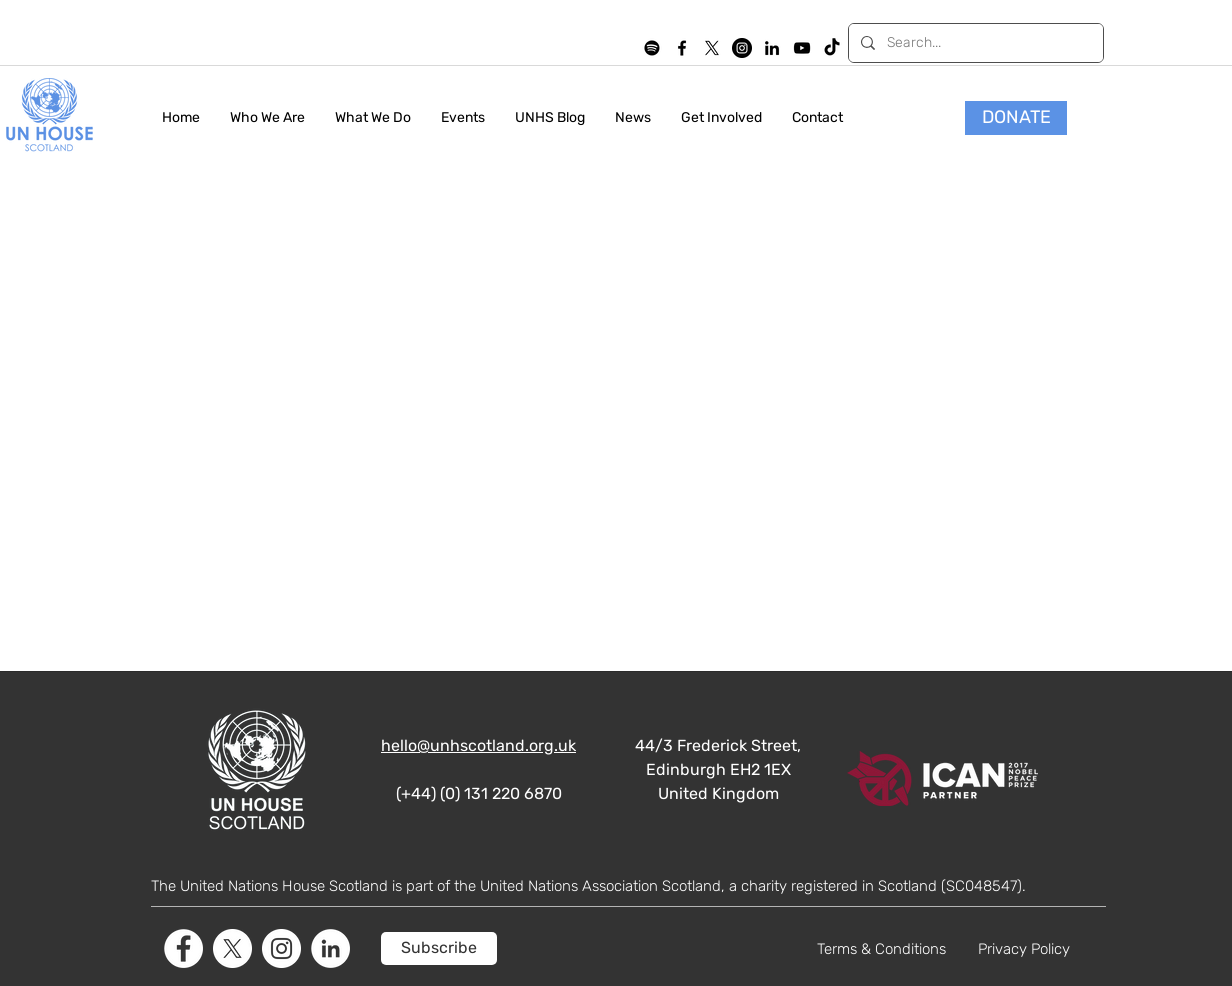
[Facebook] (183, 948)
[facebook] (682, 48)
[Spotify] (652, 48)
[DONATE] (1016, 118)
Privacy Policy (1024, 949)
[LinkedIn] (772, 48)
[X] (712, 48)
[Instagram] (742, 48)
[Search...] (974, 43)
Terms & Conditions (881, 949)
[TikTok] (832, 48)
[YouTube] (802, 48)
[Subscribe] (439, 948)
